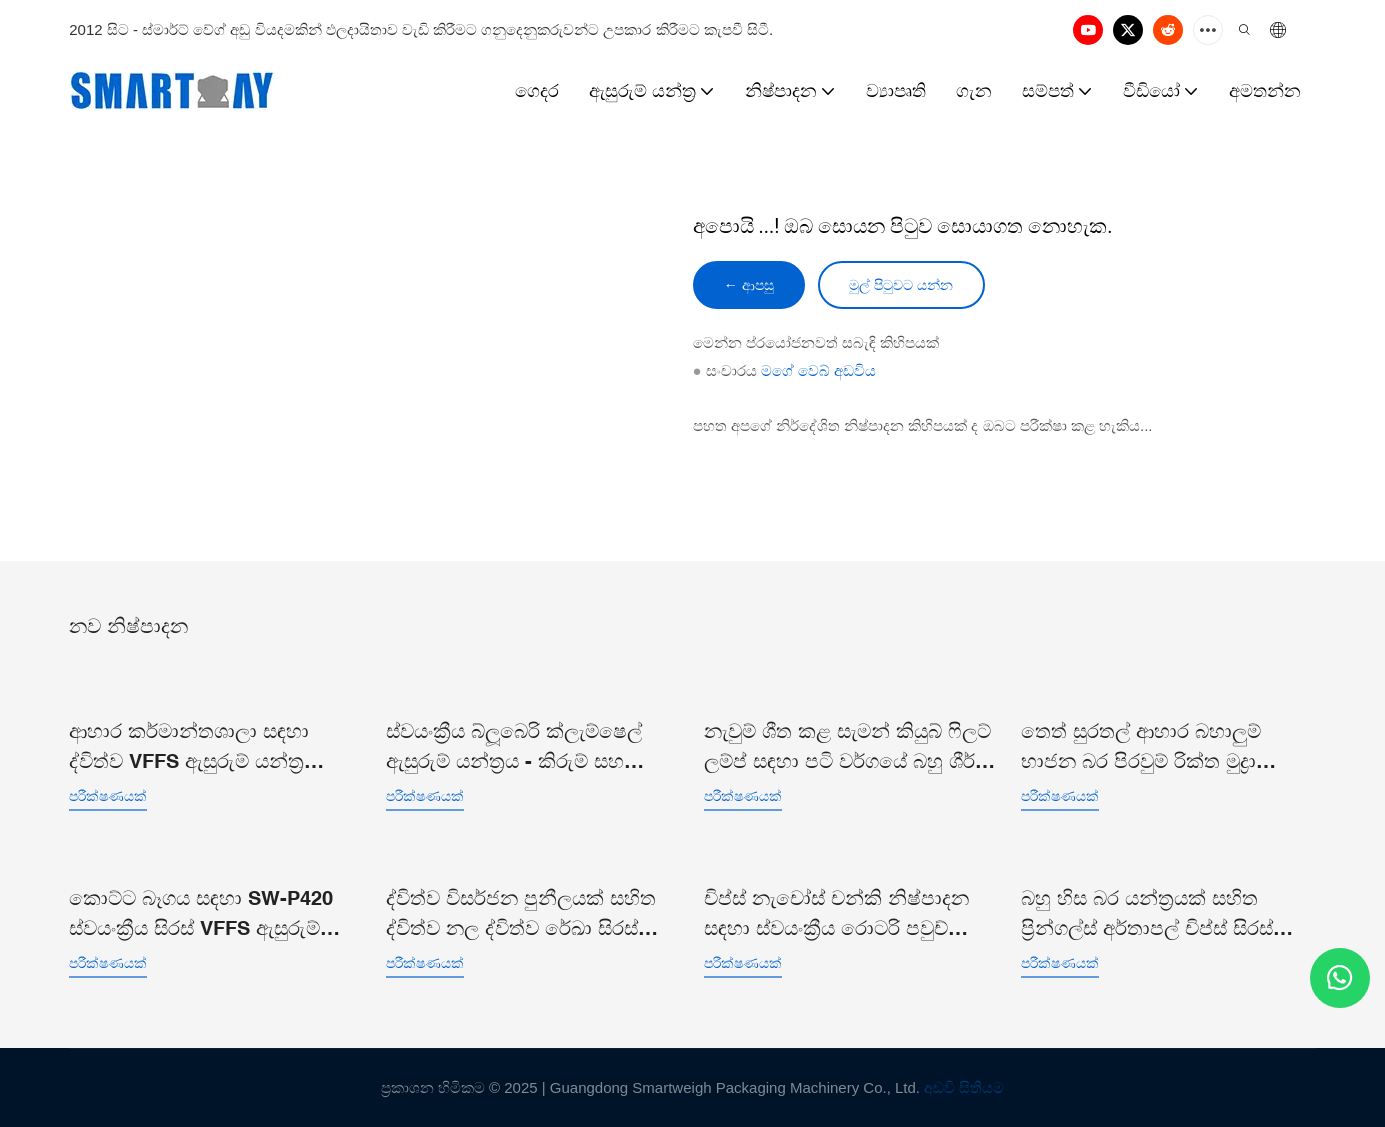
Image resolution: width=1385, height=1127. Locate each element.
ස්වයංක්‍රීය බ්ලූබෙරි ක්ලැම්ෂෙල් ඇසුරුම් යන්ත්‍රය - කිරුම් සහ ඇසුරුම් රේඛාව (514, 746)
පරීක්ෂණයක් (108, 795)
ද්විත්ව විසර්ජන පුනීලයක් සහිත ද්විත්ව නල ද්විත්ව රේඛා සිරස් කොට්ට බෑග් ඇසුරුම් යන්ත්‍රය (521, 913)
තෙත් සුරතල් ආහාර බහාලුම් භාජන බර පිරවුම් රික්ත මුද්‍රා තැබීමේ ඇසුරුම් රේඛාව (1141, 746)
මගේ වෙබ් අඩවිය (818, 371)
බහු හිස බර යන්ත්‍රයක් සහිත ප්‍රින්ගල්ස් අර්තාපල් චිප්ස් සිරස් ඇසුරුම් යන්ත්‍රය (1147, 913)
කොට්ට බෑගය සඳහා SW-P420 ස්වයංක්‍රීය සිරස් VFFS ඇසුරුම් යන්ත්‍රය (201, 913)
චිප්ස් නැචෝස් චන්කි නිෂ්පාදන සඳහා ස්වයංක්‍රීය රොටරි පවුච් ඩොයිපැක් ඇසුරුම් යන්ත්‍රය (836, 913)
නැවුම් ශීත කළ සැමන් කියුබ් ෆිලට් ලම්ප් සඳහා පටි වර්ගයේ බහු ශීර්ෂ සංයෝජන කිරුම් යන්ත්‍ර (847, 746)
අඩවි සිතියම (964, 1086)
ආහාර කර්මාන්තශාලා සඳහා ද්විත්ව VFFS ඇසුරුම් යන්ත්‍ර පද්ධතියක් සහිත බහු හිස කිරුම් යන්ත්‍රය (202, 746)
